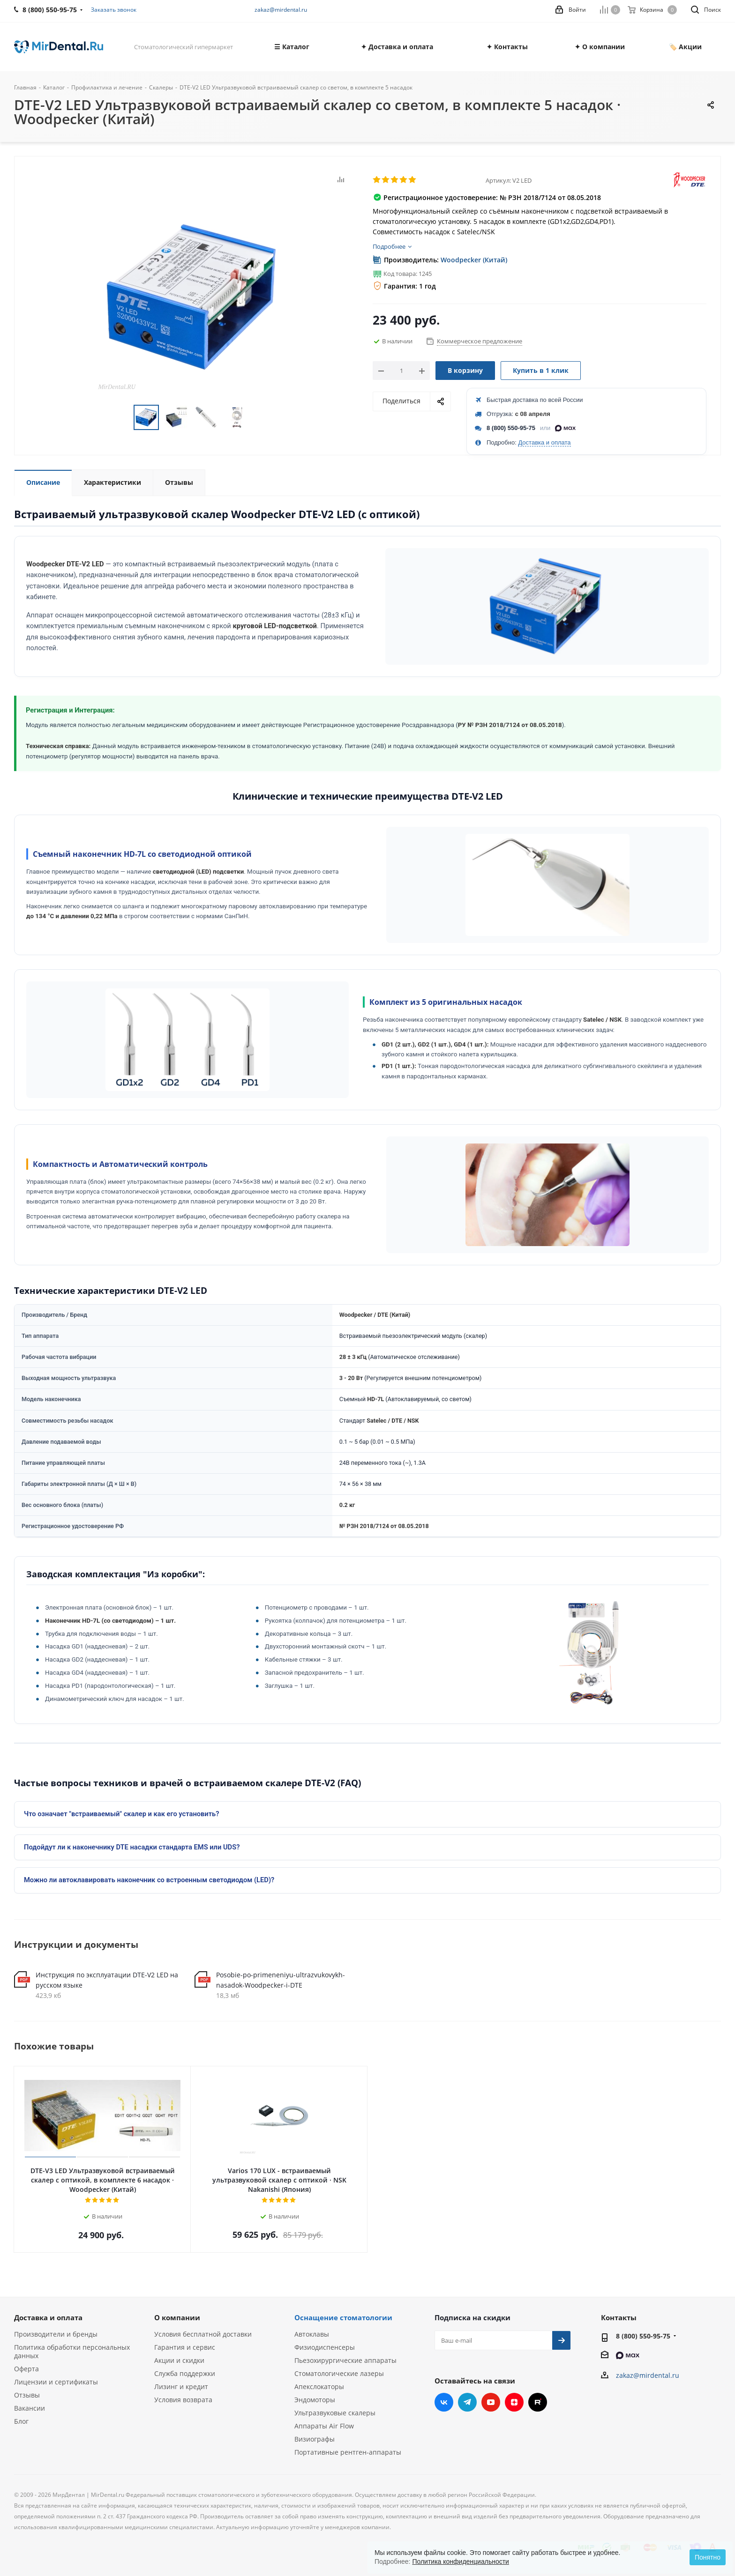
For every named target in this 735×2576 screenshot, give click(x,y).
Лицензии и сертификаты (56, 2381)
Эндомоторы (314, 2399)
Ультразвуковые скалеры (334, 2412)
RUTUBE (537, 2402)
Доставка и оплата (544, 442)
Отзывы (27, 2394)
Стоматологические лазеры (339, 2373)
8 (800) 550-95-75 (511, 427)
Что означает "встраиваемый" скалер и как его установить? (121, 1814)
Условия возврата (183, 2399)
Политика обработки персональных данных (72, 2351)
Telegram (467, 2402)
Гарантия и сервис (184, 2347)
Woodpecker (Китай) (474, 259)
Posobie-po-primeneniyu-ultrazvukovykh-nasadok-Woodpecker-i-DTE (280, 1980)
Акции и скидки (179, 2360)
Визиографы (314, 2439)
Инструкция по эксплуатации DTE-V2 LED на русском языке (107, 1980)
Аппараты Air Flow (324, 2425)
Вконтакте (444, 2402)
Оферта (26, 2368)
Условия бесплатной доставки (203, 2334)
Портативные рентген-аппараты (347, 2452)
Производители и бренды (56, 2334)
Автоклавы (311, 2334)
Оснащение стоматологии (343, 2317)
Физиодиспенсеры (324, 2347)
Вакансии (29, 2408)
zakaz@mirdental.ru (281, 10)
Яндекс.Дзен (514, 2402)
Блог (21, 2421)
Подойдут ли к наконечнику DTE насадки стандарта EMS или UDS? (132, 1847)
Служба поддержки (184, 2373)
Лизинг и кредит (181, 2386)
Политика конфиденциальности (460, 2561)
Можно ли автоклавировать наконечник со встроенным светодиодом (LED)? (149, 1880)
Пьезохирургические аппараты (345, 2360)
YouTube (490, 2402)
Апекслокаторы (319, 2386)
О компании (177, 2317)
